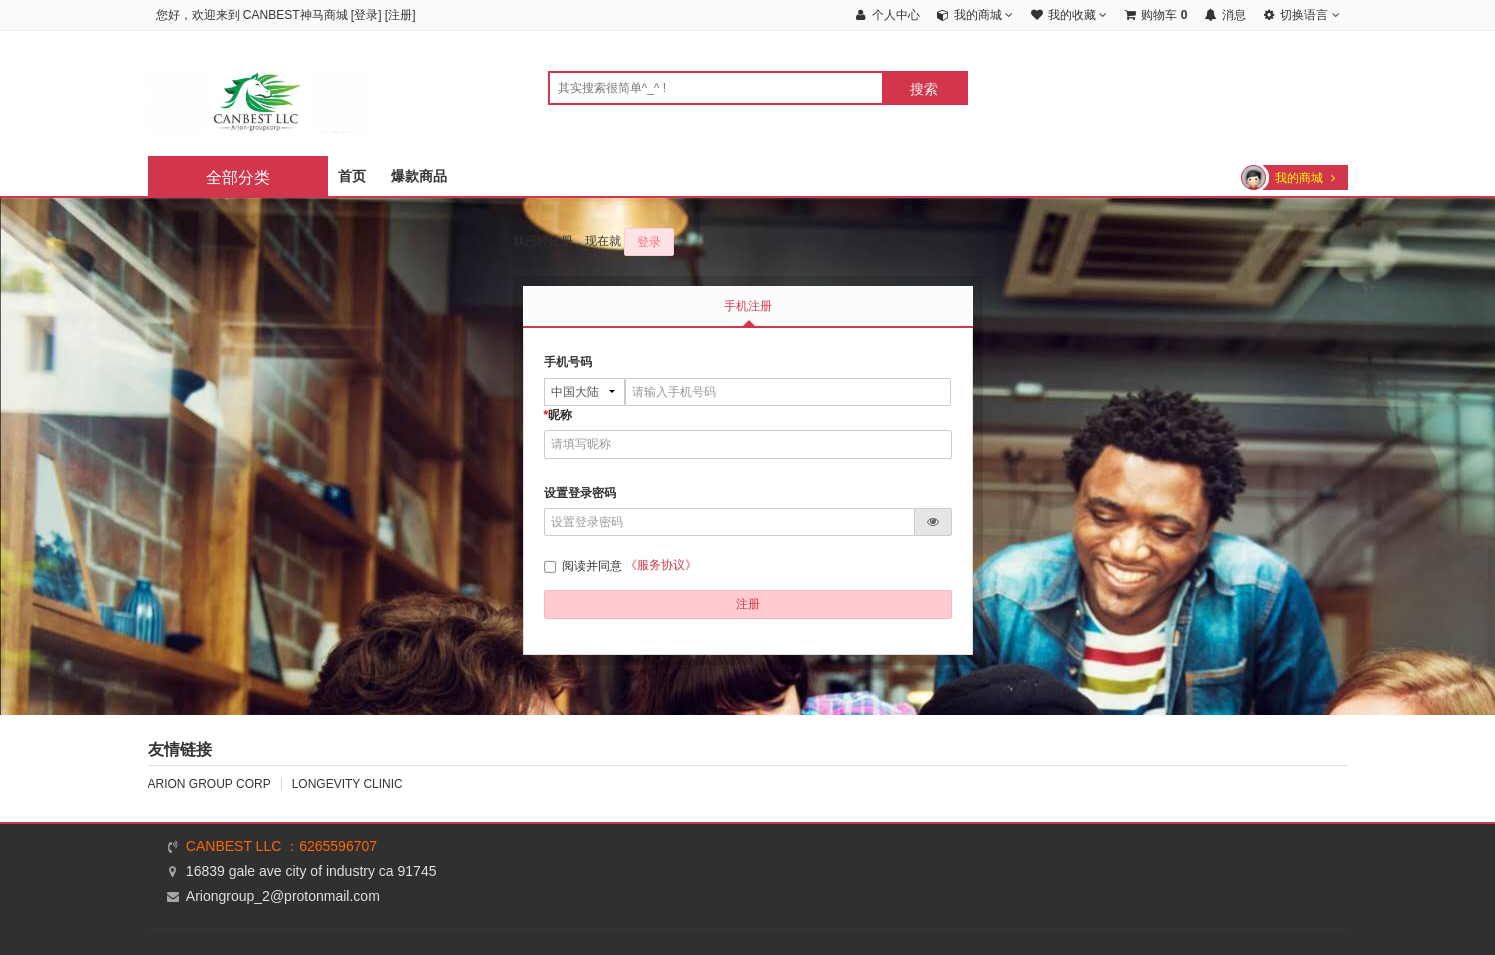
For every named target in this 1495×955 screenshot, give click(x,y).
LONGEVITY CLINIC (347, 784)
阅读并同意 (584, 566)
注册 (400, 15)
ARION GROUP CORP (209, 784)
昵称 (558, 415)
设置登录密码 (580, 493)
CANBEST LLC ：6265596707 (281, 846)
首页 (352, 176)
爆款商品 (419, 176)
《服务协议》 (661, 565)
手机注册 (748, 306)
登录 (366, 15)
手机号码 (568, 362)
